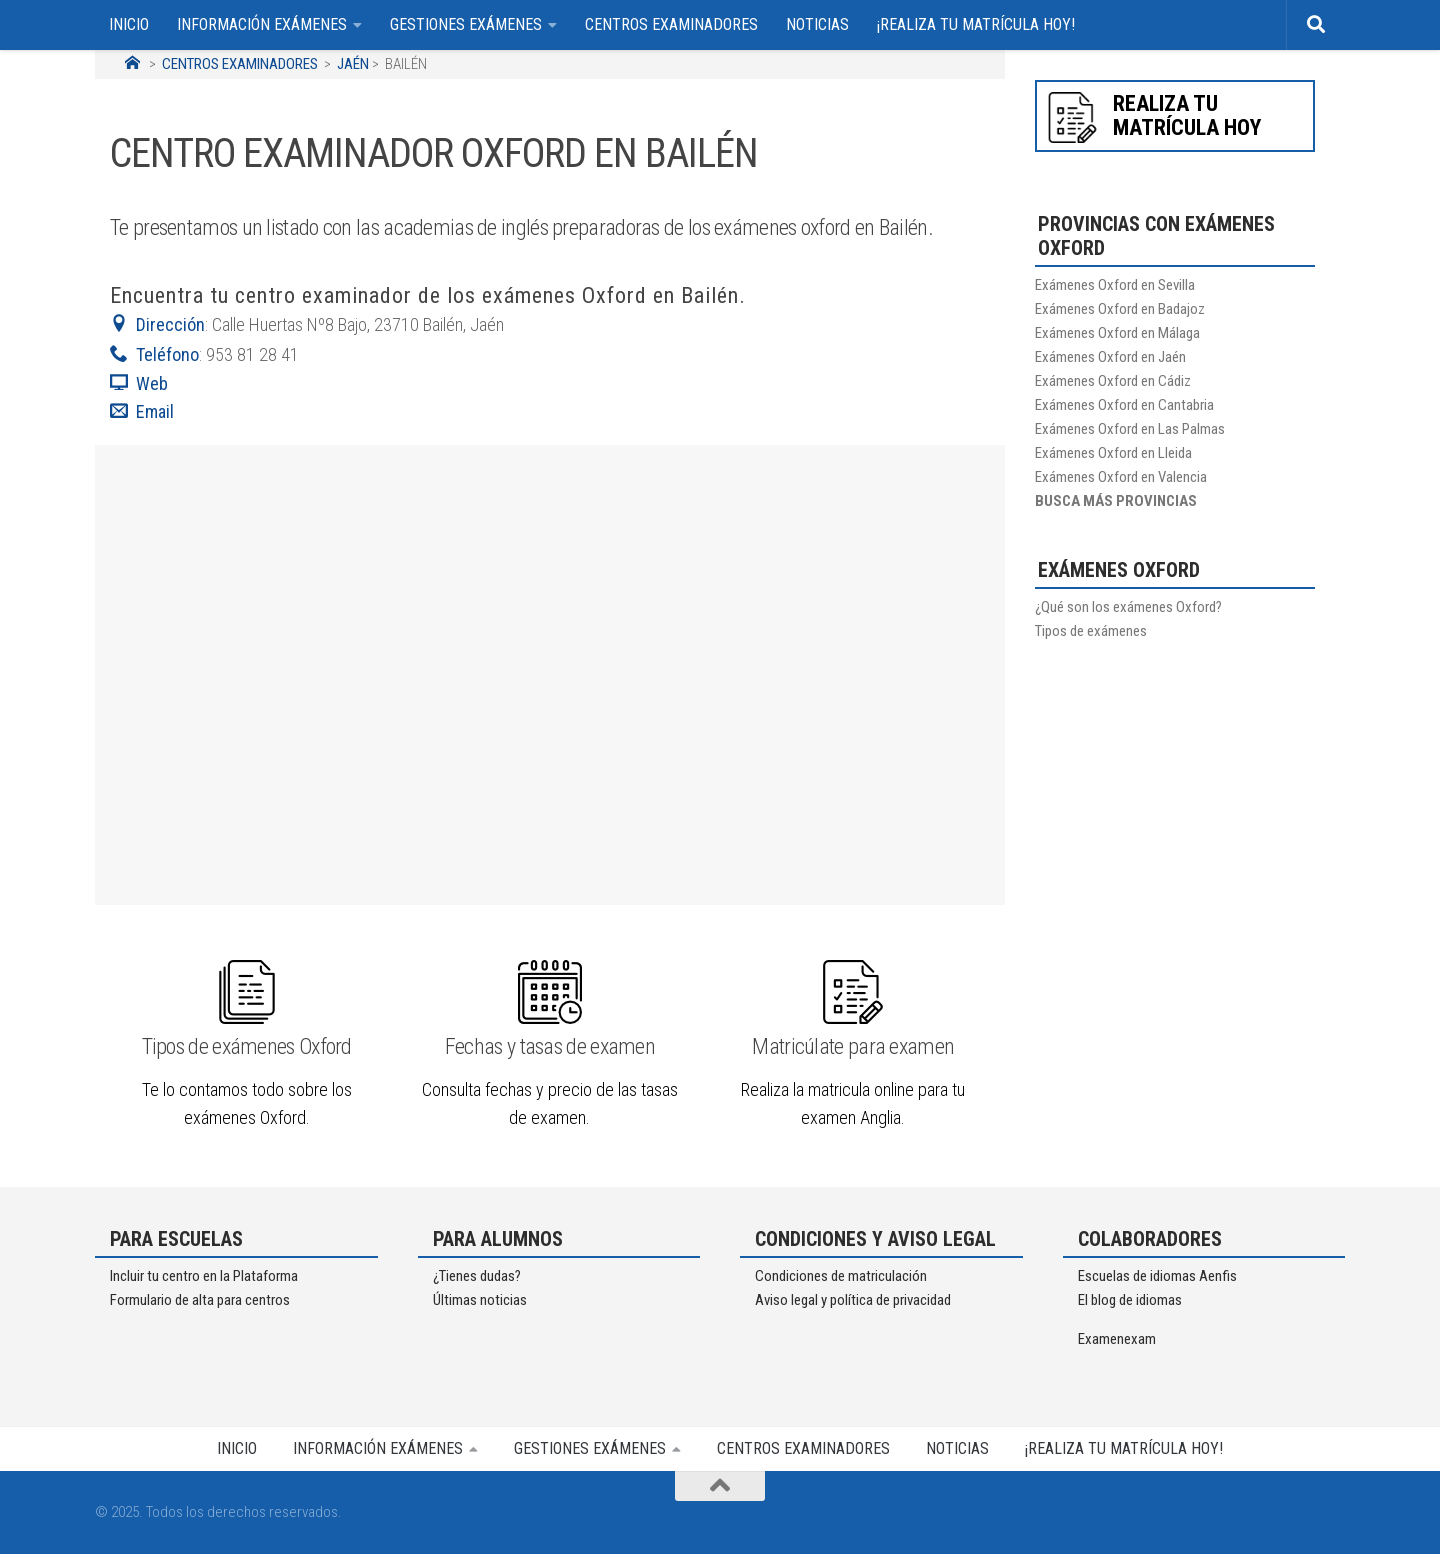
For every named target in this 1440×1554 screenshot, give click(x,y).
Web (139, 383)
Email (144, 411)
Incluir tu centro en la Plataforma (204, 1276)
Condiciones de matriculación (841, 1276)
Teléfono (154, 354)
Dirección (157, 324)
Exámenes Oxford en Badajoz (1120, 309)
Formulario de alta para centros (200, 1300)
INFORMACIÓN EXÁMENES (262, 24)
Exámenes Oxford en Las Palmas (1130, 429)
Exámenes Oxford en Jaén (1110, 357)
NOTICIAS (817, 24)
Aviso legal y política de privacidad (853, 1300)
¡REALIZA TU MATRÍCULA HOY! (976, 24)
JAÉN (353, 64)
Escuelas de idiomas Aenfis (1157, 1276)
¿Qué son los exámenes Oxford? (1128, 607)
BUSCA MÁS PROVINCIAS (1116, 501)
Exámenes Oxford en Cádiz (1113, 381)
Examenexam (1117, 1339)
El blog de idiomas (1130, 1300)
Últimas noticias (480, 1300)
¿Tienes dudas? (477, 1276)
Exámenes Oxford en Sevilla (1115, 285)
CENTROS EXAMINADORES (671, 24)
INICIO (129, 24)
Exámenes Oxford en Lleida (1113, 453)
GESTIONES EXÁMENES (466, 24)
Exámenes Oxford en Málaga (1117, 333)
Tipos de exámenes (1091, 631)
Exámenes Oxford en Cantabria (1124, 405)
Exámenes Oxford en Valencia (1121, 477)
